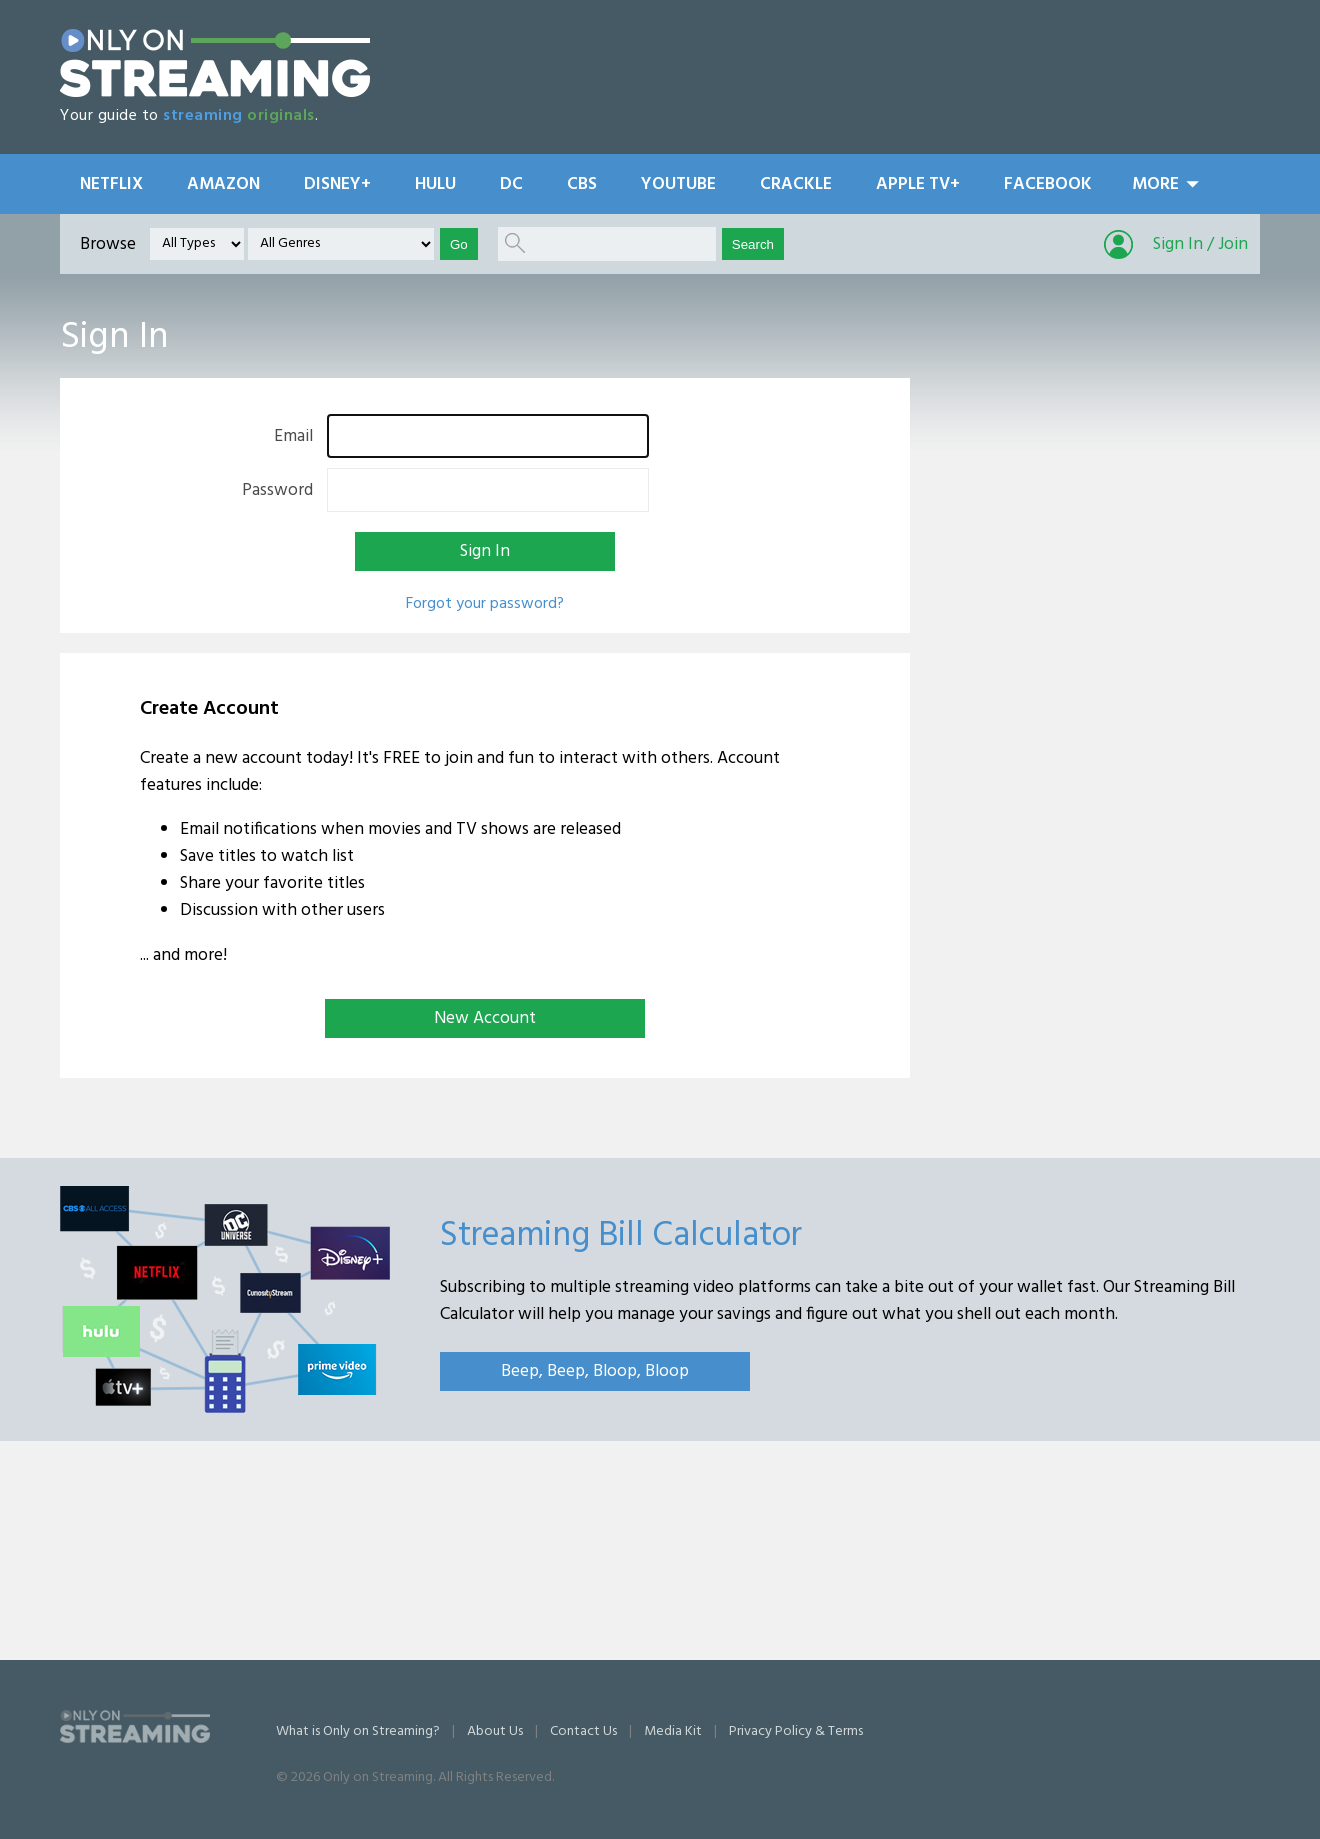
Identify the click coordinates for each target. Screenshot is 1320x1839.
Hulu (435, 184)
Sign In (485, 551)
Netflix (111, 184)
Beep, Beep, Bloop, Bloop (595, 1371)
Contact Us (583, 1731)
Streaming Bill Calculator (621, 1236)
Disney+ (337, 184)
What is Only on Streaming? (358, 1731)
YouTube (678, 184)
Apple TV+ (918, 184)
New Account (485, 1018)
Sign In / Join (1200, 244)
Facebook (1048, 184)
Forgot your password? (485, 604)
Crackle (796, 184)
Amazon (223, 184)
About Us (495, 1731)
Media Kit (673, 1731)
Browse (108, 244)
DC (511, 184)
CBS (582, 184)
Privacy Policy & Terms (796, 1731)
